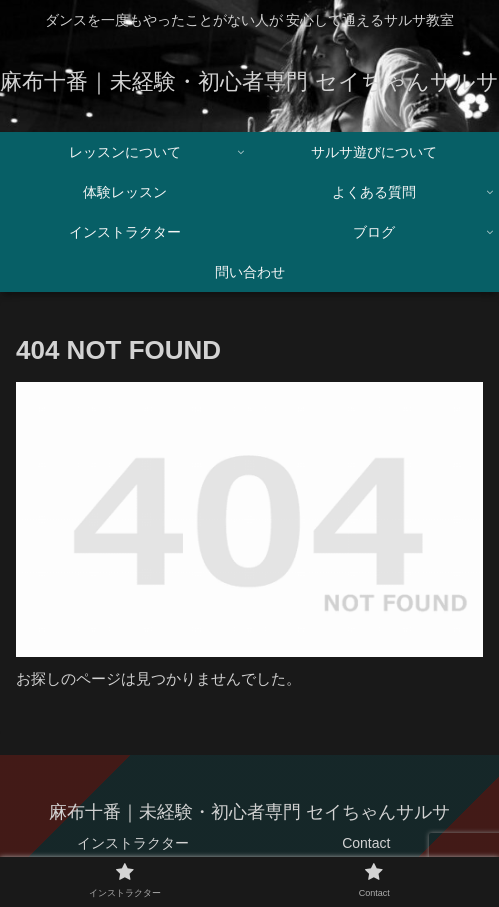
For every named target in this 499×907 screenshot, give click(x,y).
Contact (366, 843)
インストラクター (133, 843)
